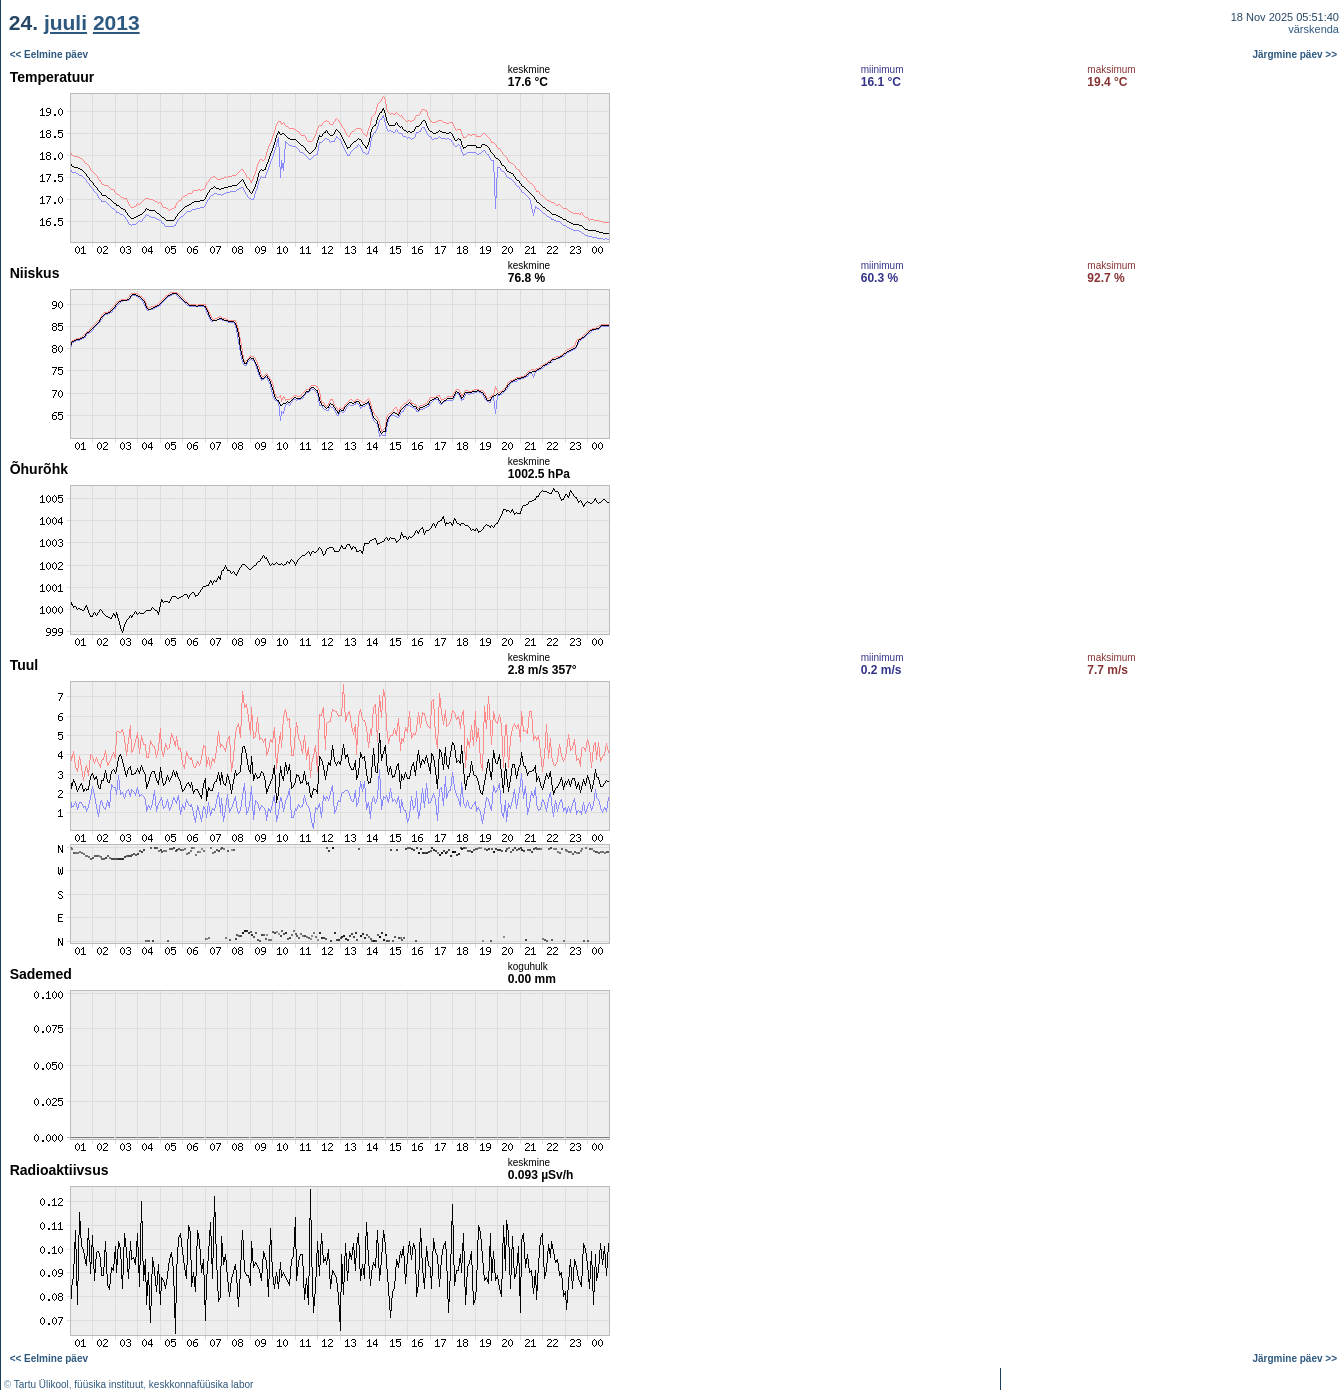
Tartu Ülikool (41, 1384)
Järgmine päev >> (1295, 54)
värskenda (1313, 29)
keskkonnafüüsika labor (201, 1384)
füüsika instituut (108, 1384)
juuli (65, 22)
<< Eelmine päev (49, 54)
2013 (116, 22)
